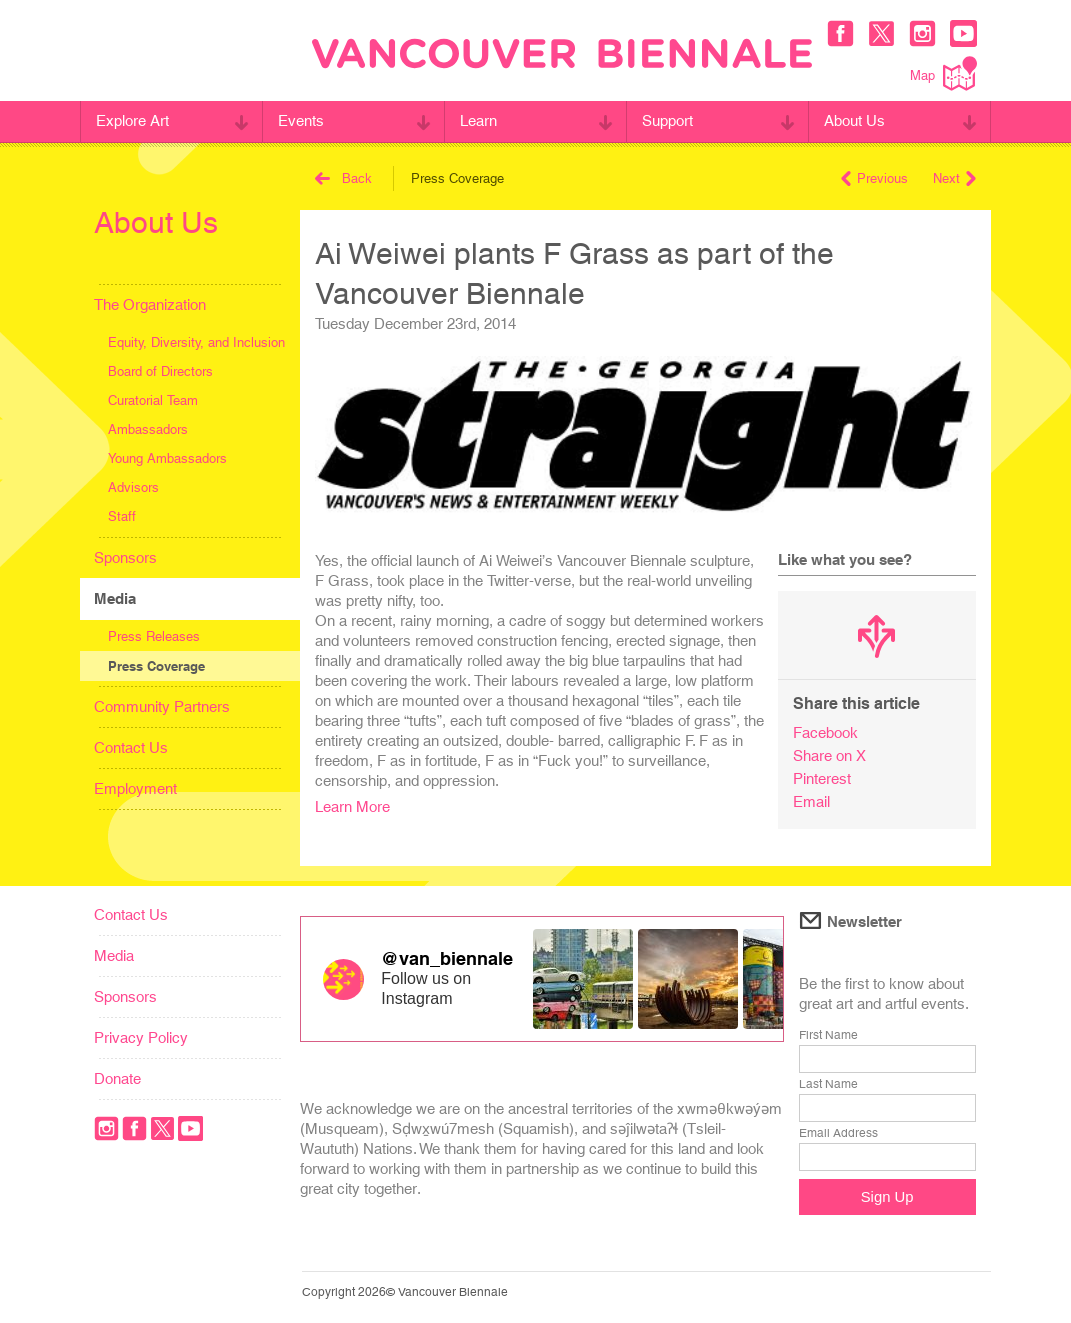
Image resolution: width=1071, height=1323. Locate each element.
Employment (135, 788)
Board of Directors (160, 371)
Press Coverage (156, 666)
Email (811, 801)
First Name (828, 1035)
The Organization (150, 304)
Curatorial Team (153, 400)
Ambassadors (148, 429)
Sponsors (125, 557)
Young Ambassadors (167, 458)
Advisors (133, 487)
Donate (117, 1078)
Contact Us (131, 747)
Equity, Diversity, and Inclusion (196, 342)
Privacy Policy (141, 1037)
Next (954, 178)
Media (115, 598)
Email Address (838, 1133)
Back (343, 178)
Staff (122, 516)
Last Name (828, 1084)
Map (943, 73)
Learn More (352, 806)
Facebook (825, 732)
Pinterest (822, 778)
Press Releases (154, 636)
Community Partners (162, 706)
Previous (874, 178)
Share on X (829, 755)
